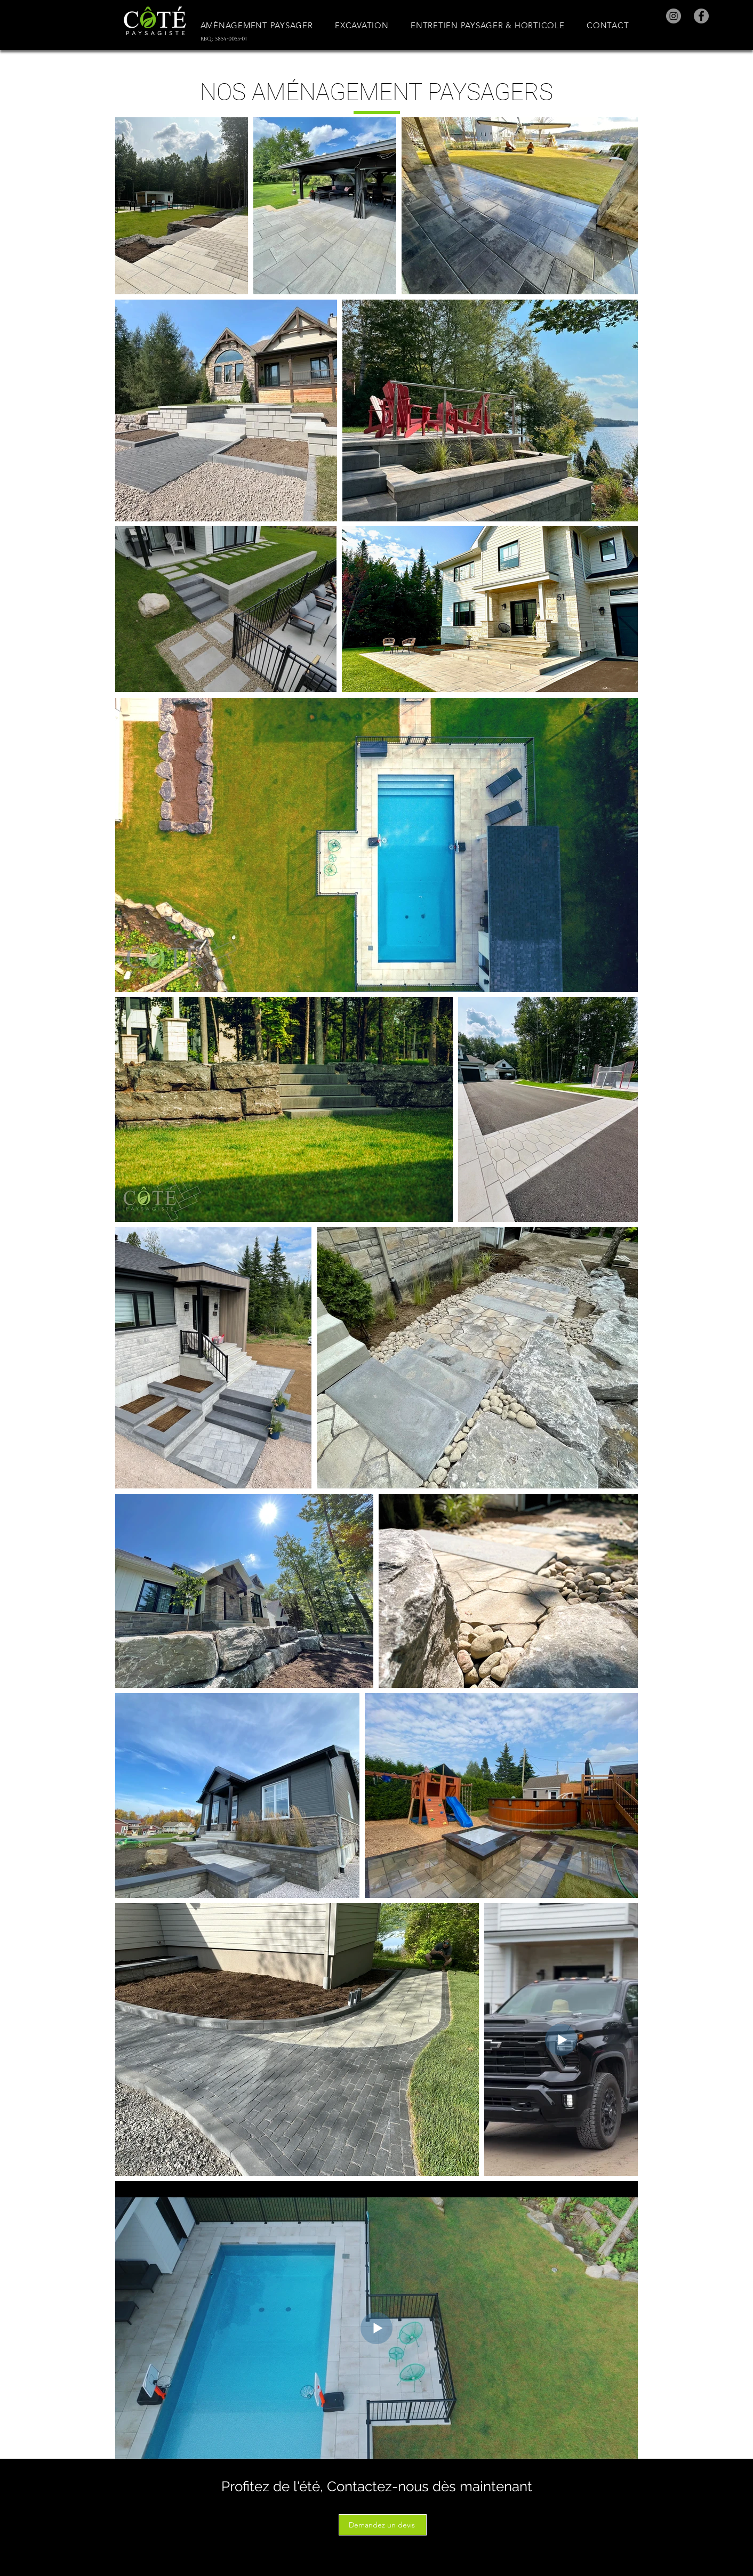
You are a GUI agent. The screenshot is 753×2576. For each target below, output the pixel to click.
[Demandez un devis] (383, 2524)
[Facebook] (701, 16)
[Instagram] (673, 16)
